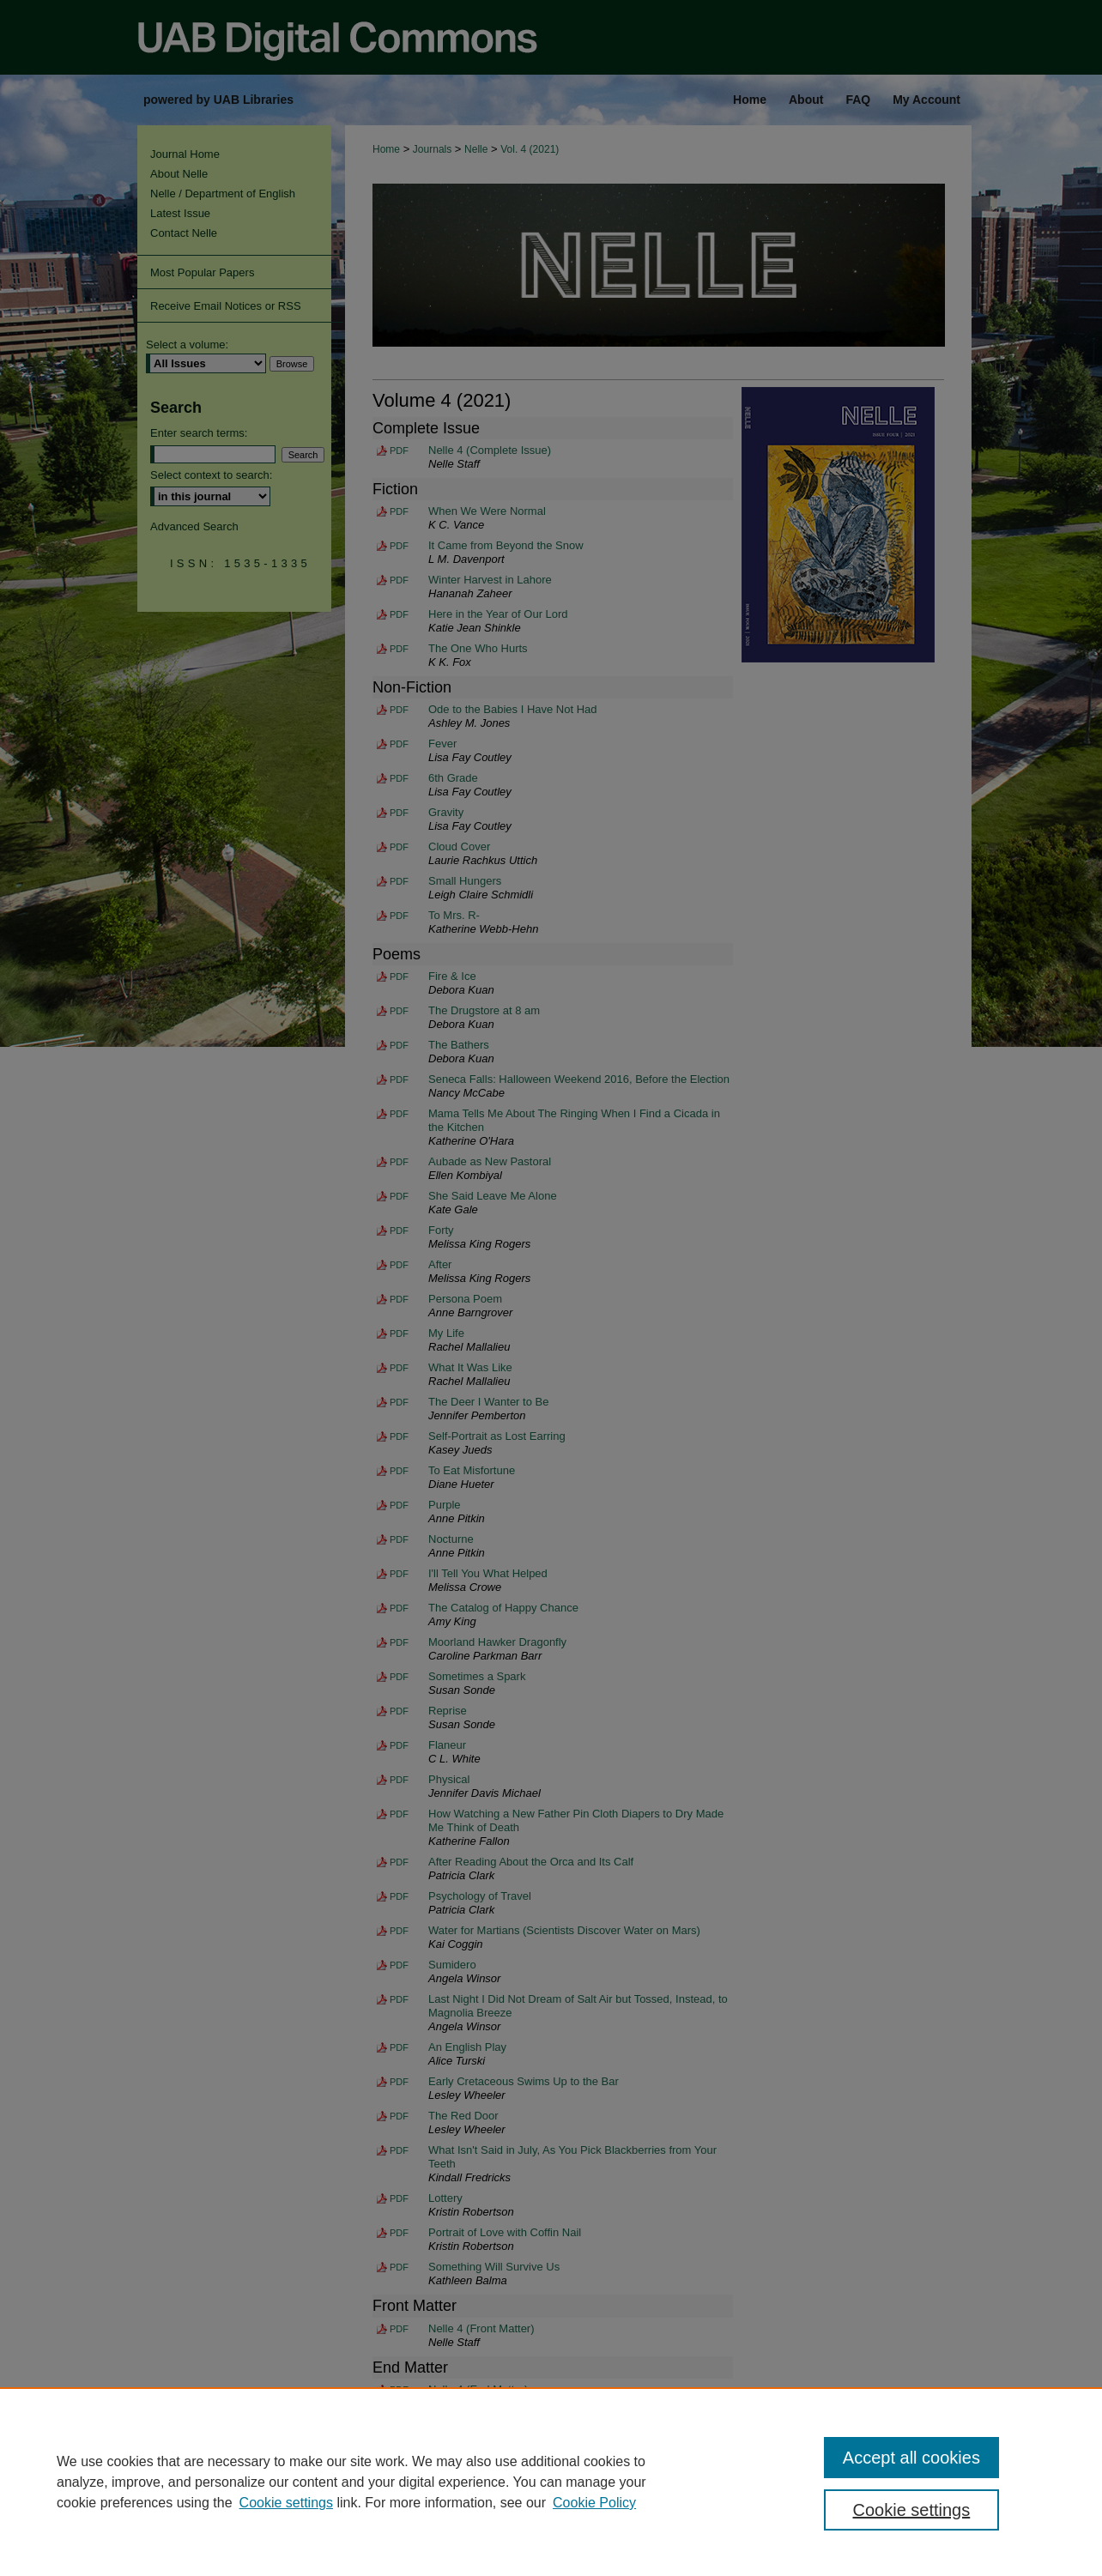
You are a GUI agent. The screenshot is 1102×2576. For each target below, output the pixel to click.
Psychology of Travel (479, 1896)
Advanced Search (194, 526)
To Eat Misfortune (471, 1470)
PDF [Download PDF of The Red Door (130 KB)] (399, 2116)
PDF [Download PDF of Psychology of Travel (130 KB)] (399, 1896)
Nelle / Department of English (222, 193)
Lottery (445, 2198)
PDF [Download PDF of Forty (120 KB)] (399, 1230)
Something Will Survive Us (494, 2266)
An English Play (467, 2047)
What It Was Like (470, 1367)
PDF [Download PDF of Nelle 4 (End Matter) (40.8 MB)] (399, 2390)
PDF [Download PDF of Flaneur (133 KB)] (399, 1745)
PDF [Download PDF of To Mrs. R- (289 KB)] (399, 915)
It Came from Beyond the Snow (506, 545)
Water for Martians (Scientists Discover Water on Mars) (564, 1930)
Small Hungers (464, 880)
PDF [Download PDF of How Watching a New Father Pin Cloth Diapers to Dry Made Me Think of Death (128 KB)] (399, 1814)
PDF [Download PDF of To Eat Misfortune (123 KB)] (399, 1471)
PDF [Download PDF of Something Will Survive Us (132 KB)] (399, 2267)
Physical (448, 1779)
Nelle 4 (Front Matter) (481, 2328)
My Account (390, 2560)
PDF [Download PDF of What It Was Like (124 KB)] (399, 1368)
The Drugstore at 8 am (484, 1010)
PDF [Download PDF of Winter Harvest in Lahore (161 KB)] (399, 580)
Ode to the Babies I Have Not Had (512, 709)
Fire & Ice (452, 976)
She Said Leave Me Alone (492, 1195)
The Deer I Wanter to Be (488, 1401)
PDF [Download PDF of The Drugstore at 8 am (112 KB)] (399, 1011)
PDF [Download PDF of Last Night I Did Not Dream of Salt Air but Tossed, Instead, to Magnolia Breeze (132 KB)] (399, 1999)
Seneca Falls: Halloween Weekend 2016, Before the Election (579, 1079)
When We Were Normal (487, 511)
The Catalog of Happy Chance (503, 1607)
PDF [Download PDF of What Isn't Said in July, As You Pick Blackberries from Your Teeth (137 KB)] (399, 2150)
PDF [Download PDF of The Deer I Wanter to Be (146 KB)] (399, 1402)
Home (386, 149)
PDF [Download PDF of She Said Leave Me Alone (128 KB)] (399, 1196)
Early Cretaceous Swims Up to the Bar (523, 2081)
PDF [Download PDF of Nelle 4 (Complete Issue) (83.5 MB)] (399, 450)
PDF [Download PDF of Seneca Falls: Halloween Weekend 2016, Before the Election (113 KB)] (399, 1079)
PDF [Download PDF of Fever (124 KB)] (399, 744)
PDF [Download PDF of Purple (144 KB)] (399, 1505)
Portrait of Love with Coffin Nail (504, 2232)
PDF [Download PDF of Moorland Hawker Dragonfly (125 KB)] (399, 1642)
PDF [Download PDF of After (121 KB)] (399, 1265)
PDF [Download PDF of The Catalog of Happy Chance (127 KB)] (399, 1608)
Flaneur (447, 1744)
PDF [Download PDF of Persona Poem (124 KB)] (399, 1299)
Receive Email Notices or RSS (225, 305)
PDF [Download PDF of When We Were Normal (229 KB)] (399, 511)
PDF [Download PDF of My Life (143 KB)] (399, 1333)
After (439, 1264)
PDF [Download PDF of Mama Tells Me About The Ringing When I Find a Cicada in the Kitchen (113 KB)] (399, 1114)
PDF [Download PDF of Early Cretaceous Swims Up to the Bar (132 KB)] (399, 2082)
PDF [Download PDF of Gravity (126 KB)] (399, 812)
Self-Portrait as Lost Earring (497, 1436)
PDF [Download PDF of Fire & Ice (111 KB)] (399, 976)
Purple (444, 1504)
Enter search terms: (198, 432)
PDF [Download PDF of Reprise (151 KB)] (399, 1711)
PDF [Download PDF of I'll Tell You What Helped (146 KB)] (399, 1574)
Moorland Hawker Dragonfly (497, 1642)
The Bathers (458, 1044)
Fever (442, 743)
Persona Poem (465, 1298)
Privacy (584, 2560)
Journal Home (185, 154)
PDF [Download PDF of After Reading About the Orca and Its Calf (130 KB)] (399, 1862)
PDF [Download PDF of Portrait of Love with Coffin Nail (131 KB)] (399, 2233)
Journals (432, 149)
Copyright (645, 2560)
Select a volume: (187, 344)
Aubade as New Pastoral (489, 1161)
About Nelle (179, 173)
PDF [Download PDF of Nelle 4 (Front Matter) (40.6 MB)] (399, 2329)
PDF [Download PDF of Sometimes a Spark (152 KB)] (399, 1677)
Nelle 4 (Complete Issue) (489, 450)
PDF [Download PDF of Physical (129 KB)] (399, 1780)
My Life (446, 1333)
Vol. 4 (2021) (529, 149)
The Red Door (463, 2115)
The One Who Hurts (478, 648)
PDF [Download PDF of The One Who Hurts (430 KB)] (399, 649)
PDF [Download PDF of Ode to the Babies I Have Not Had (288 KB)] (399, 709)
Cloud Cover (459, 846)
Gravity (445, 812)
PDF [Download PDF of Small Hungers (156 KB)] (399, 881)
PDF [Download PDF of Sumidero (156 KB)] (399, 1965)
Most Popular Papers (202, 272)
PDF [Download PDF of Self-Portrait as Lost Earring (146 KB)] (399, 1436)
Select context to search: (211, 475)
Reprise (447, 1710)
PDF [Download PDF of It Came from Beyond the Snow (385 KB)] (399, 546)
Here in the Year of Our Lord (498, 614)
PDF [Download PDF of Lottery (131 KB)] (399, 2198)
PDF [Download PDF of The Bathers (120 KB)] (399, 1045)
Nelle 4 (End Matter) (478, 2389)
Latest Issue (180, 213)
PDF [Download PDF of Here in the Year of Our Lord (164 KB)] (399, 614)
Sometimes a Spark (476, 1676)
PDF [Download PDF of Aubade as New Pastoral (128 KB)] (399, 1162)
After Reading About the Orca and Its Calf (530, 1861)
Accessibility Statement (492, 2560)
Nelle (475, 149)
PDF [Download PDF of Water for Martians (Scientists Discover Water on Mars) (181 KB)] (399, 1931)
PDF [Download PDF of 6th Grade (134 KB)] (399, 778)
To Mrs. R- (454, 915)
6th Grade (453, 777)
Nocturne (451, 1539)
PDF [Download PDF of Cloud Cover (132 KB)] (399, 847)
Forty (441, 1230)
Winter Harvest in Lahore (490, 579)
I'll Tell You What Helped (488, 1573)
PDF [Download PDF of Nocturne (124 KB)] (399, 1539)
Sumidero (452, 1964)
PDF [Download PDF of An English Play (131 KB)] (399, 2047)
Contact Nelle (183, 233)
